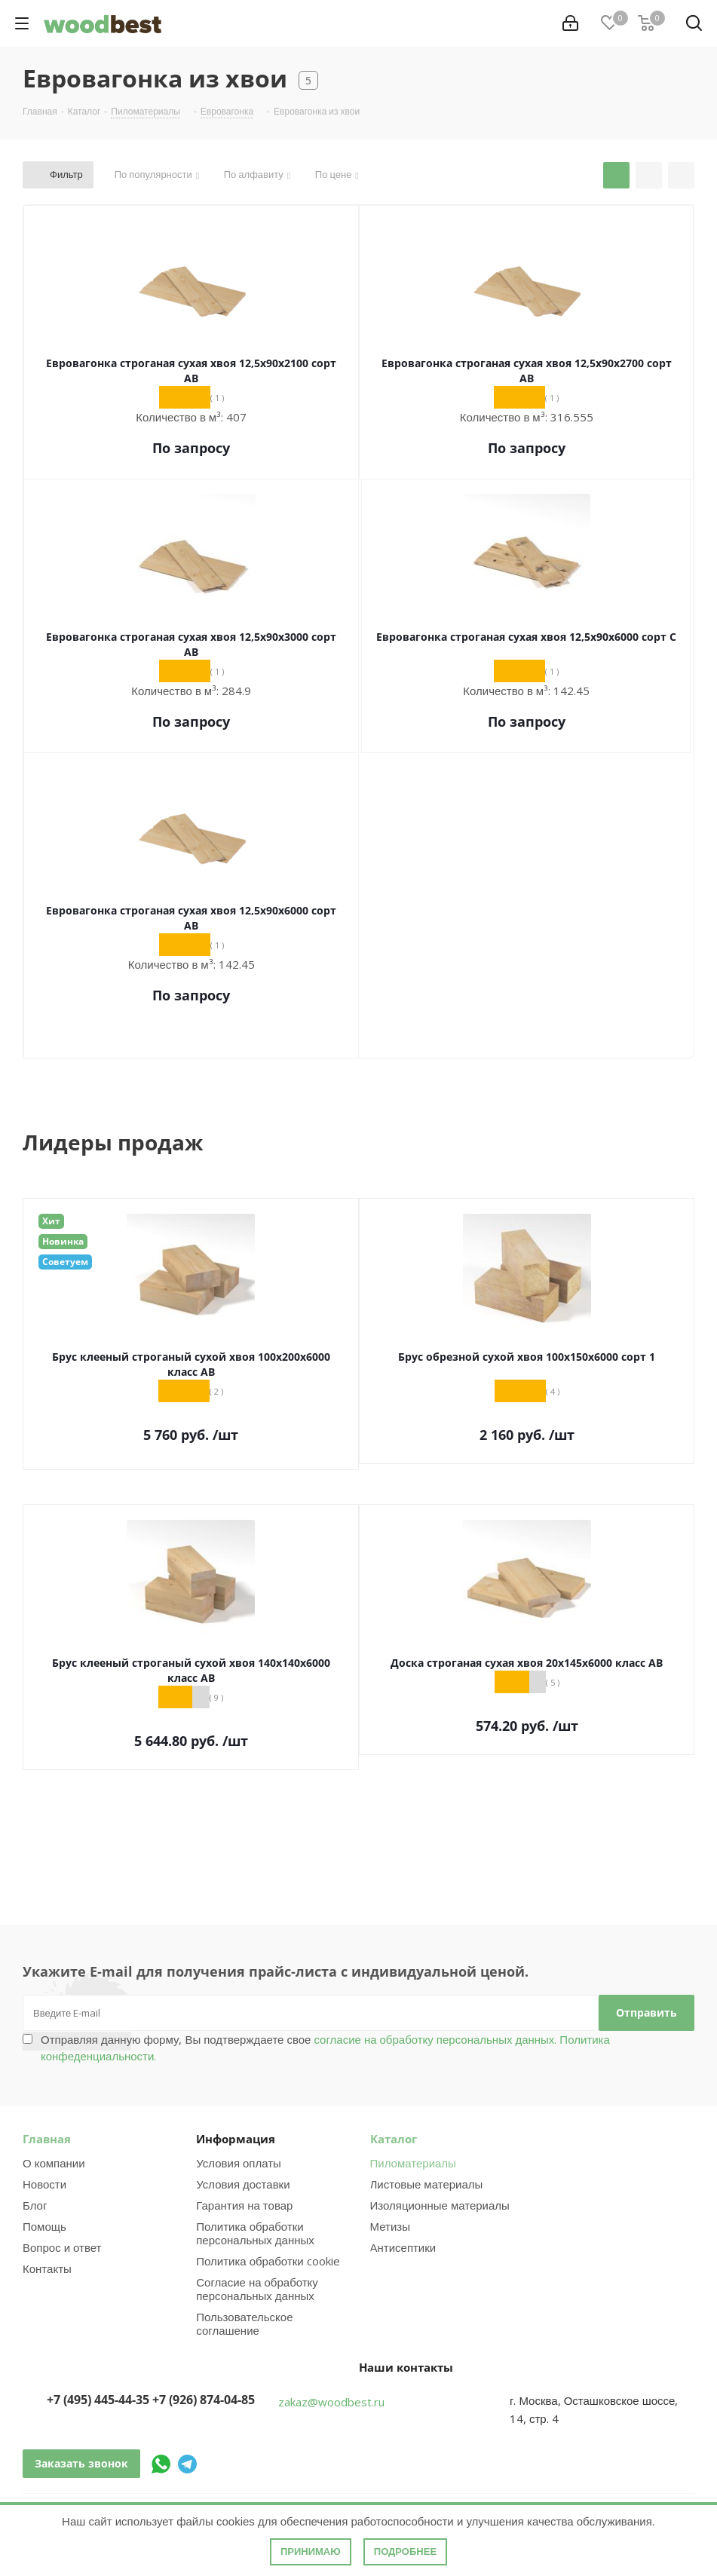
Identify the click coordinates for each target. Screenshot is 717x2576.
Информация (235, 2138)
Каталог (393, 2138)
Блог (35, 2205)
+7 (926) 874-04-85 (203, 2399)
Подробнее (405, 2551)
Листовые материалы (426, 2184)
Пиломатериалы (413, 2162)
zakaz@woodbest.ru (331, 2401)
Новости (44, 2184)
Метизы (390, 2226)
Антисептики (403, 2247)
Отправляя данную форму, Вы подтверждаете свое (325, 2047)
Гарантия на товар (244, 2205)
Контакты (47, 2268)
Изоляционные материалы (440, 2205)
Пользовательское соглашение (244, 2323)
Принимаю (310, 2551)
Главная (47, 2138)
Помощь (44, 2226)
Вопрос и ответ (62, 2247)
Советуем (65, 1261)
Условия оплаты (238, 2162)
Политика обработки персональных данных (255, 2233)
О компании (54, 2162)
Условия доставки (243, 2184)
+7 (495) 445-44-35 (98, 2399)
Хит (51, 1220)
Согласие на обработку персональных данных (257, 2288)
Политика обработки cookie (267, 2260)
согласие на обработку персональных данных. (433, 2039)
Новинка (63, 1241)
